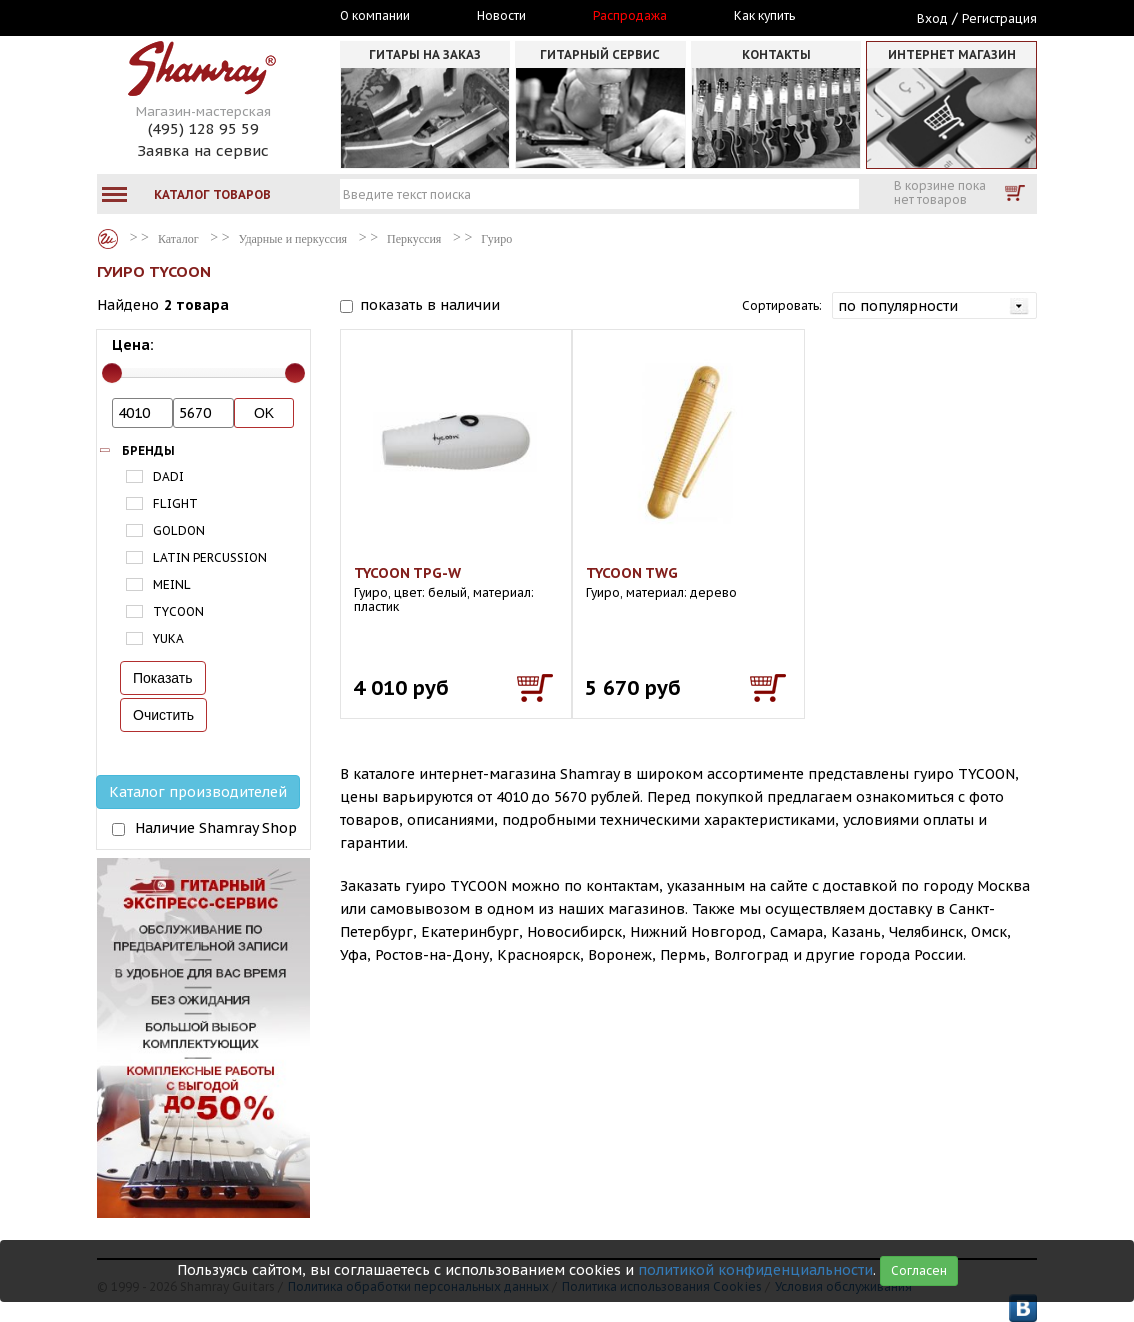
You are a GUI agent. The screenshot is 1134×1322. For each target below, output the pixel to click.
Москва (189, 17)
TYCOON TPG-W (407, 573)
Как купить (764, 16)
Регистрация (999, 18)
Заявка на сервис (203, 150)
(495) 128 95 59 (203, 128)
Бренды (148, 450)
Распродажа (630, 16)
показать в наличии (430, 305)
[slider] (112, 373)
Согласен (919, 1270)
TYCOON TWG (632, 573)
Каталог (108, 239)
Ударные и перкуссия (293, 239)
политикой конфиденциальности (755, 1270)
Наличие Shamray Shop (216, 828)
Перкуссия (414, 239)
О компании (375, 16)
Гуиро (496, 239)
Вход (932, 18)
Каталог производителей (198, 792)
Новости (501, 16)
